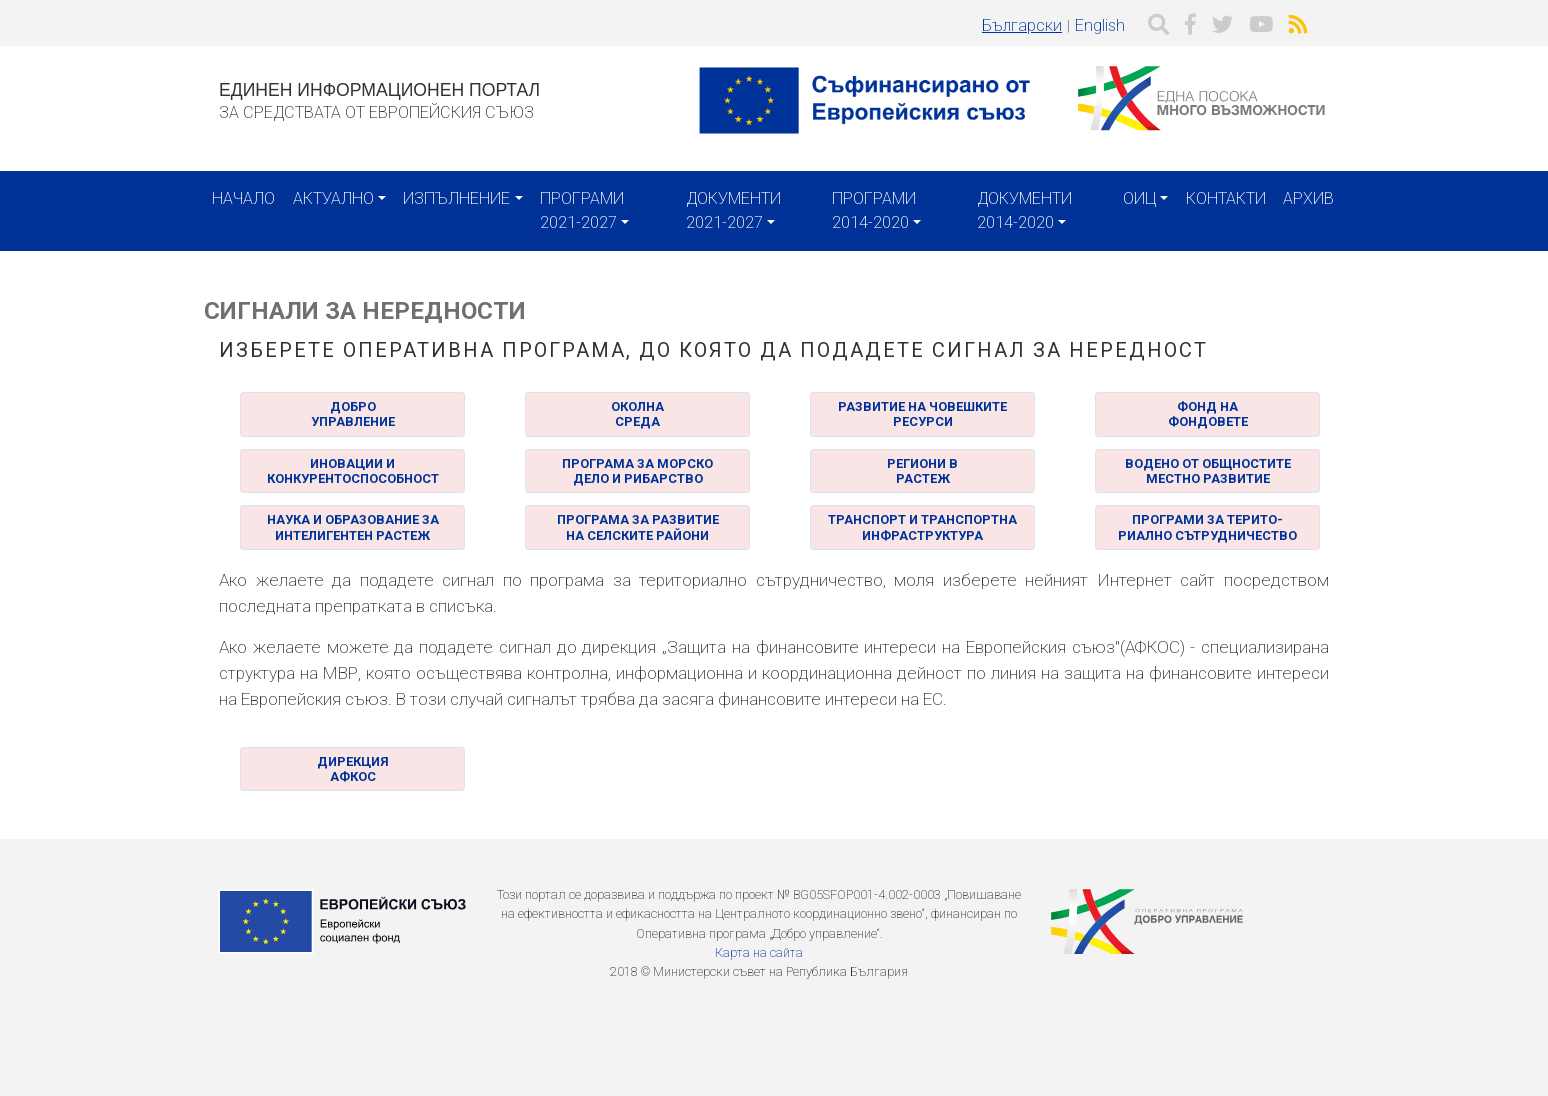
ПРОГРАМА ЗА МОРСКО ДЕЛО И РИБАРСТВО (637, 471)
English (1100, 25)
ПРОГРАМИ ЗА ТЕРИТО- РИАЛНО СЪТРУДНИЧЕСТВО (1207, 527)
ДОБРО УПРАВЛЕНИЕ (353, 414)
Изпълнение (456, 198)
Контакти (1226, 198)
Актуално (333, 198)
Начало (243, 198)
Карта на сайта (759, 952)
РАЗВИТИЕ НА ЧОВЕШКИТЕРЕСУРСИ (922, 414)
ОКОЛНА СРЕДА (637, 414)
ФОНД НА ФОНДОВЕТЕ (1208, 414)
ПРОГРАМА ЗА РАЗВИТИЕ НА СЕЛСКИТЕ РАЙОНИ (638, 527)
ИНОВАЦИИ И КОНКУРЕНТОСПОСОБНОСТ (353, 471)
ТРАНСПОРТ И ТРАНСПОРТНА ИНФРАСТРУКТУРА (922, 527)
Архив (1308, 198)
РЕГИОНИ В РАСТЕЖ (922, 471)
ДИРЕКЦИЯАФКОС (353, 769)
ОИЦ (1139, 198)
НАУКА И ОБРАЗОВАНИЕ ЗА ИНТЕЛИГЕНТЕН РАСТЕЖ (353, 527)
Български (1022, 25)
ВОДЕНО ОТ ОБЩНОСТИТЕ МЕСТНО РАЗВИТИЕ (1208, 471)
